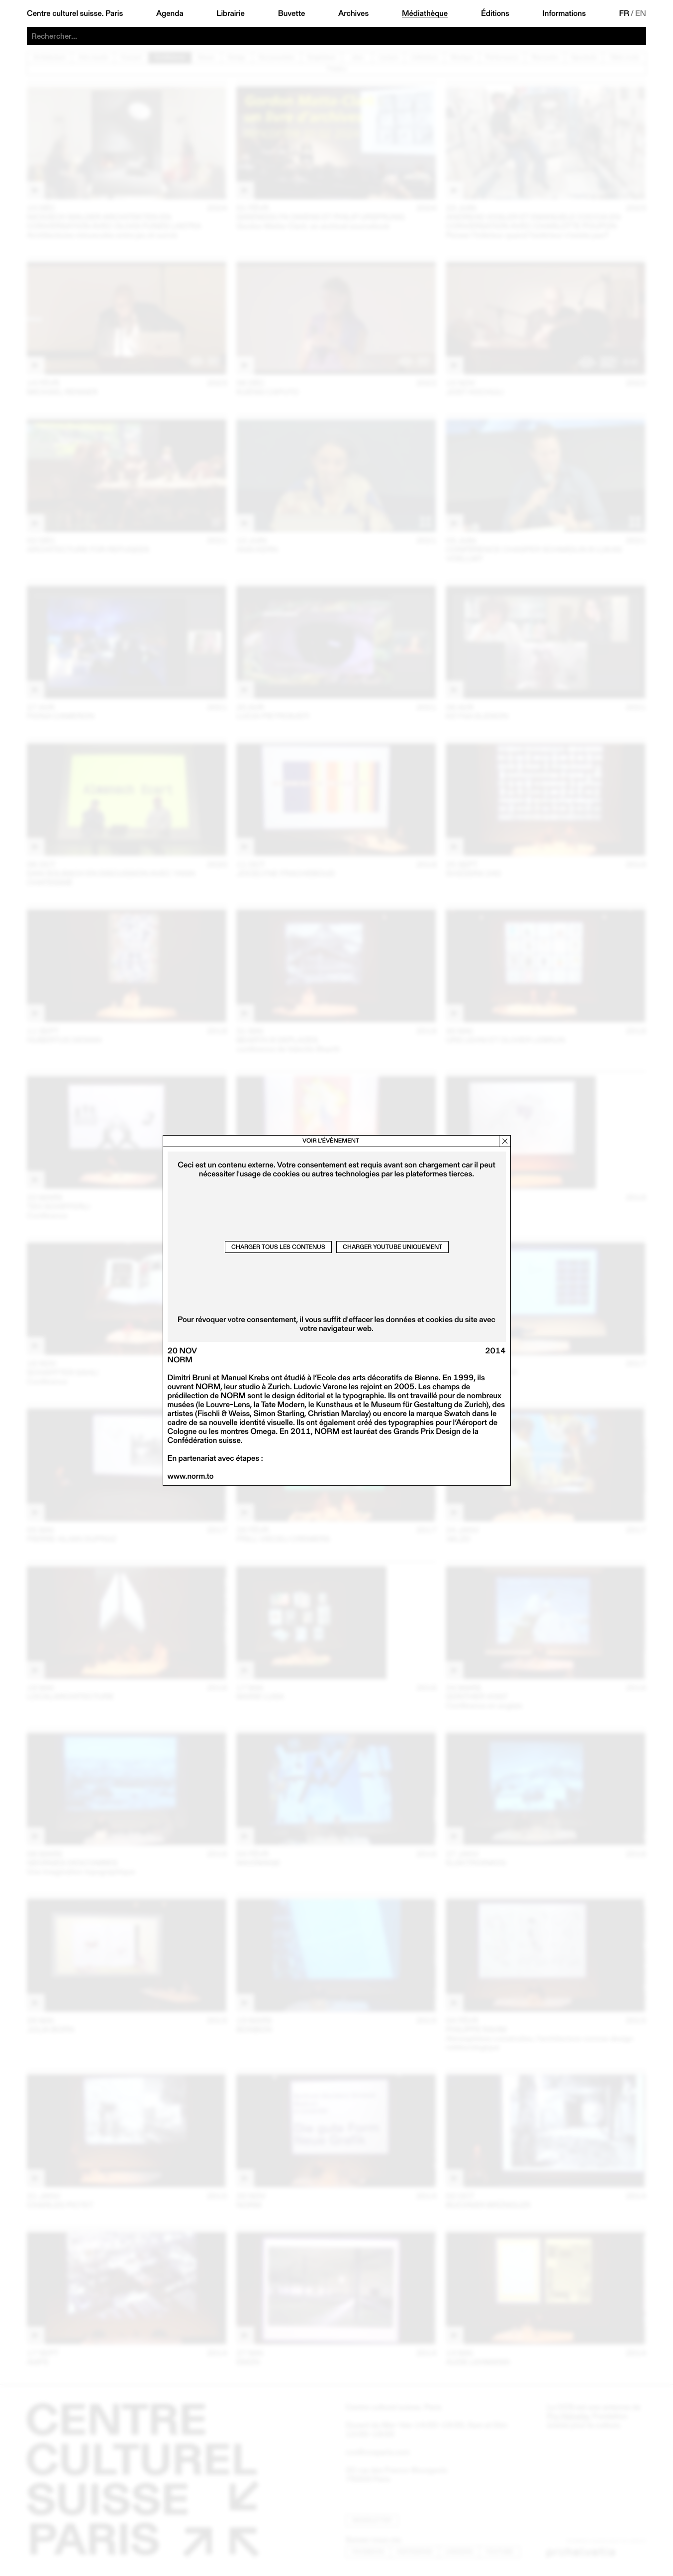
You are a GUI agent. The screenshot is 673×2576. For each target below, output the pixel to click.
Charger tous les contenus (278, 1247)
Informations (563, 13)
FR (624, 13)
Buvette (291, 13)
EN (640, 13)
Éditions (495, 13)
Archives (353, 13)
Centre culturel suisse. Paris (75, 13)
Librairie (230, 13)
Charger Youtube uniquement (392, 1247)
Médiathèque (425, 13)
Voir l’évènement (330, 1141)
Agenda (170, 13)
